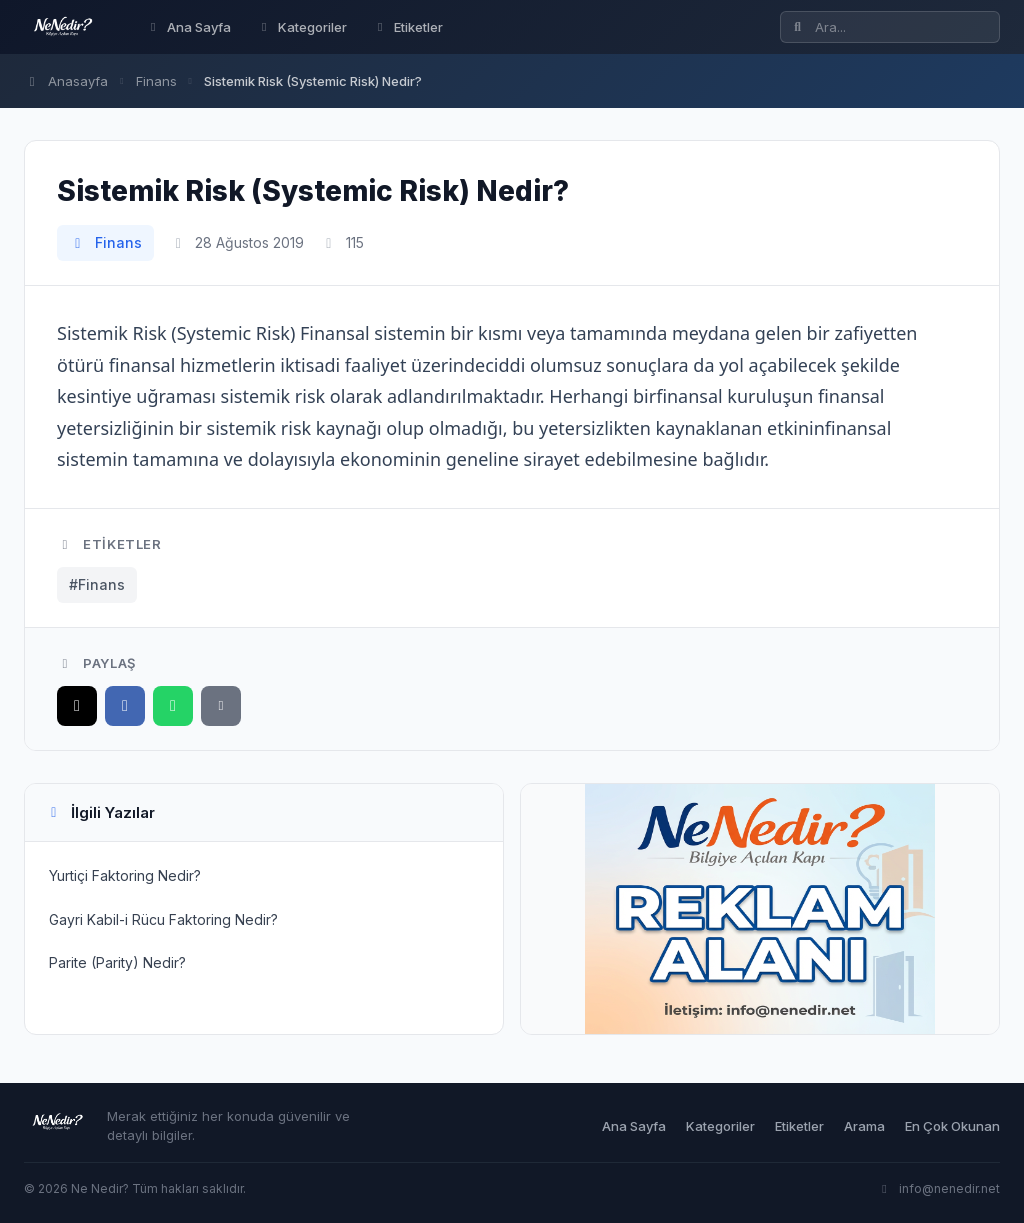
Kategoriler (302, 27)
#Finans (97, 584)
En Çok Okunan (952, 1126)
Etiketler (408, 27)
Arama (864, 1126)
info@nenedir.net (938, 1188)
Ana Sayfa (188, 27)
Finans (156, 81)
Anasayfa (66, 81)
